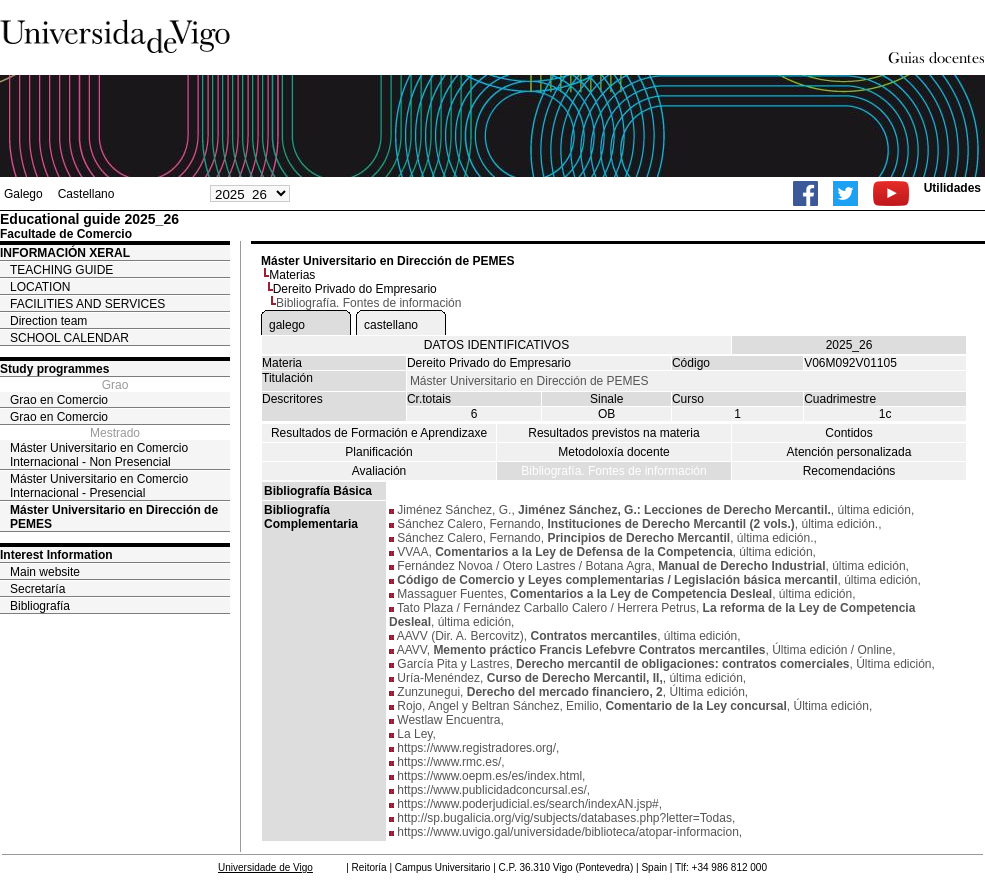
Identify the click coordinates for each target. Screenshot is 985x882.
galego (287, 325)
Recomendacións (849, 471)
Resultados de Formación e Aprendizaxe (379, 433)
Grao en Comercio (59, 400)
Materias (292, 275)
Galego (23, 194)
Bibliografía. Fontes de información (613, 471)
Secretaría (37, 589)
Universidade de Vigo (265, 867)
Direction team (48, 321)
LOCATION (40, 287)
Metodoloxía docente (613, 452)
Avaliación (379, 471)
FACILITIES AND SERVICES (87, 304)
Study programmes (54, 369)
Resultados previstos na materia (613, 433)
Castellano (86, 194)
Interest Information (56, 555)
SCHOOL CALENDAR (69, 338)
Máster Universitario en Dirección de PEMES (114, 517)
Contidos (848, 433)
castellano (391, 325)
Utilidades (952, 188)
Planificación (378, 452)
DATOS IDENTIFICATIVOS (496, 345)
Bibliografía (40, 606)
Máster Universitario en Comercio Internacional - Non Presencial (99, 455)
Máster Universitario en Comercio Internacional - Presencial (99, 486)
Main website (45, 572)
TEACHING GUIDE (61, 270)
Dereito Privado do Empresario (355, 289)
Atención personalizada (849, 452)
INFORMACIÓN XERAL (65, 253)
